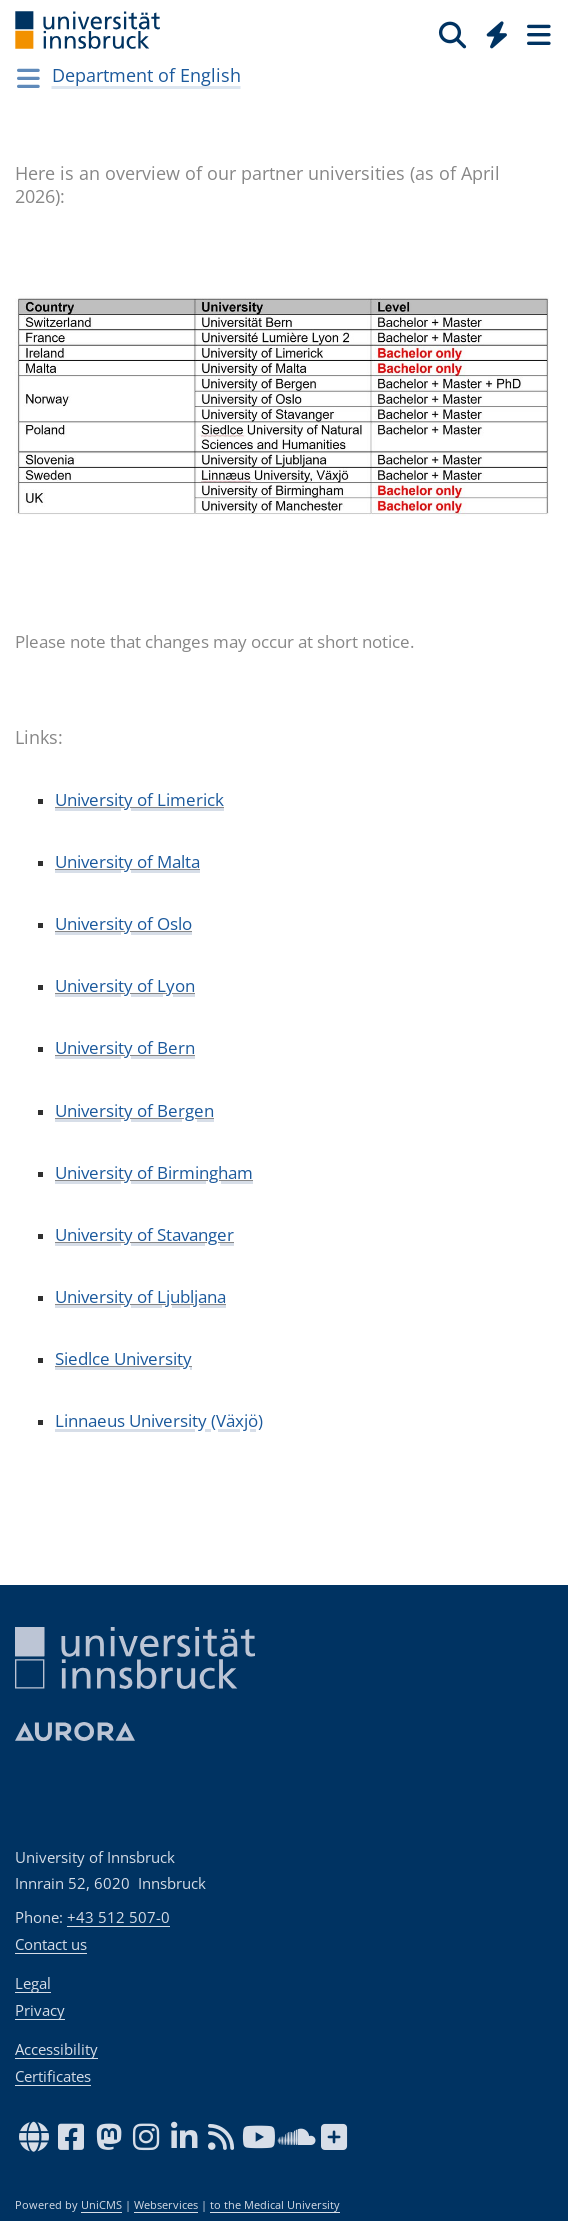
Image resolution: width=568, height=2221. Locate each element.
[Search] (452, 34)
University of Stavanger (144, 1234)
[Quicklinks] (497, 34)
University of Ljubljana (140, 1296)
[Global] (491, 31)
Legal (33, 1983)
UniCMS (101, 2205)
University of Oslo (123, 923)
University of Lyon (125, 985)
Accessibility (56, 2049)
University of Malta (127, 861)
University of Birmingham (154, 1172)
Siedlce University (123, 1358)
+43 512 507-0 (118, 1917)
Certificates (53, 2076)
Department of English (146, 75)
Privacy (40, 2010)
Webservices (166, 2205)
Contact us (51, 1944)
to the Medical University (275, 2205)
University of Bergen (134, 1110)
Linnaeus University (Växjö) (159, 1420)
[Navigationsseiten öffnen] (28, 78)
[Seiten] (537, 34)
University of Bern (125, 1047)
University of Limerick (139, 799)
